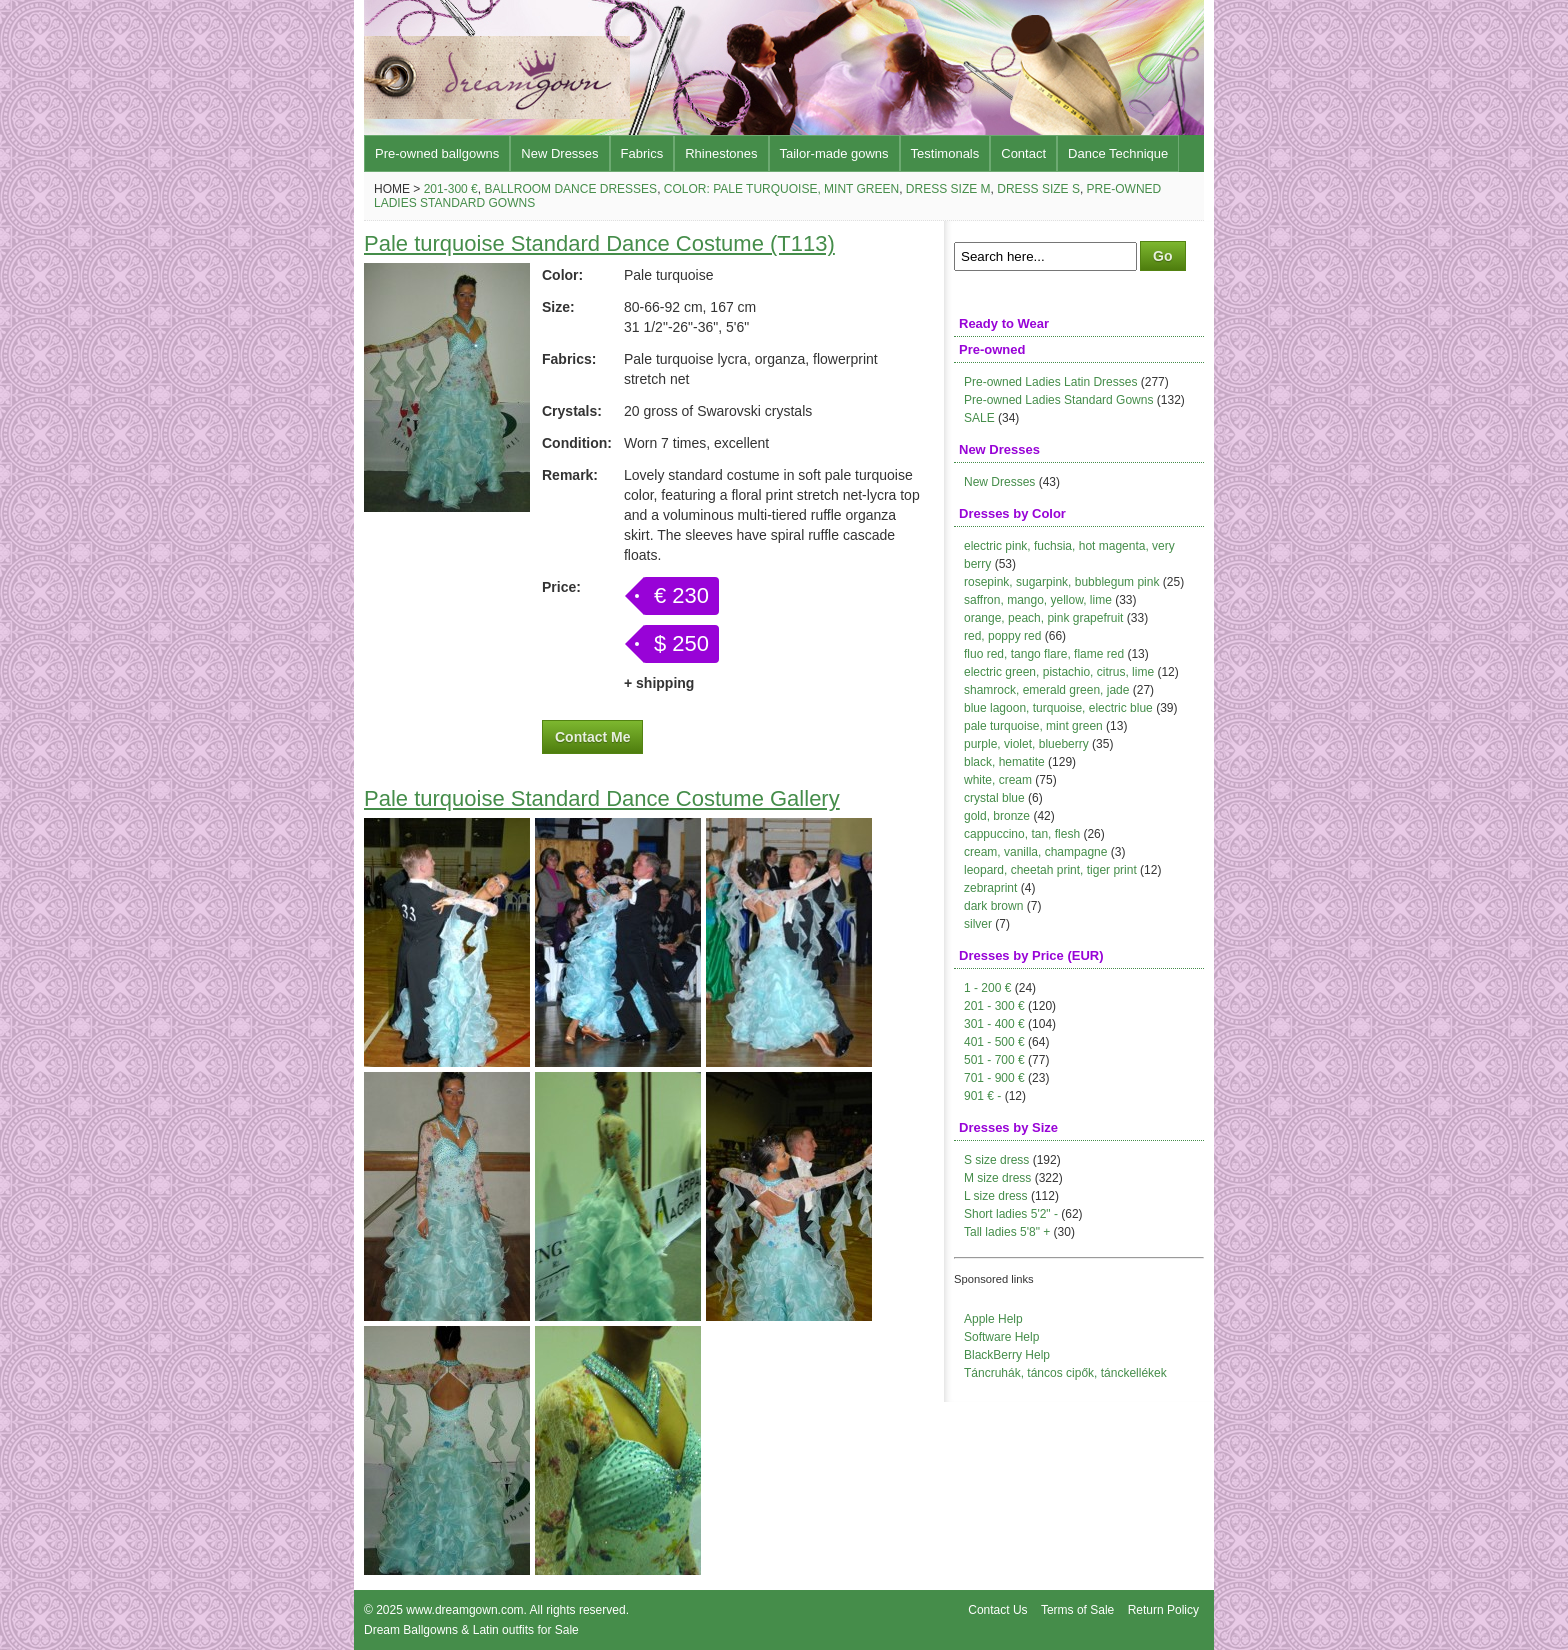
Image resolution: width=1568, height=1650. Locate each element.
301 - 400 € (994, 1024)
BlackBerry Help (1007, 1355)
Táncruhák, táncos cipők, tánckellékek (1065, 1373)
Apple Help (993, 1319)
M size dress (997, 1178)
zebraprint (990, 888)
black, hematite (1004, 762)
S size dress (996, 1160)
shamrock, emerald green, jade (1046, 690)
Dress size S (1038, 189)
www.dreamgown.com (464, 1610)
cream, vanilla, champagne (1035, 852)
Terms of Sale (1077, 1610)
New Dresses (559, 153)
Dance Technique (1118, 153)
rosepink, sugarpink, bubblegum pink (1061, 582)
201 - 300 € (994, 1006)
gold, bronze (997, 816)
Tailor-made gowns (834, 153)
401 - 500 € (994, 1042)
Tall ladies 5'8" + (1007, 1232)
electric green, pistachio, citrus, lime (1059, 672)
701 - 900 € (994, 1078)
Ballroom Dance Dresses (570, 189)
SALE (979, 418)
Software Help (1001, 1337)
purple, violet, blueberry (1026, 744)
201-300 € (451, 189)
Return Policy (1163, 1610)
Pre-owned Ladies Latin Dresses (1050, 382)
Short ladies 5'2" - (1011, 1214)
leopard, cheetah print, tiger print (1050, 870)
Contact (1023, 153)
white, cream (998, 780)
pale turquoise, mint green (1033, 726)
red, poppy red (1002, 636)
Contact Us (997, 1610)
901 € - (982, 1096)
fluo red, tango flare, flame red (1044, 654)
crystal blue (994, 798)
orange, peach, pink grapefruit (1043, 618)
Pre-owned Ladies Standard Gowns (1058, 400)
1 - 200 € (987, 988)
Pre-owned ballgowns (437, 153)
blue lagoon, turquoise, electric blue (1058, 708)
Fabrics (642, 153)
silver (978, 924)
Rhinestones (721, 153)
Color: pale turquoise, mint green (781, 189)
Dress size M (948, 189)
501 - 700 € (994, 1060)
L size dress (996, 1196)
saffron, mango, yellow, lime (1038, 600)
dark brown (993, 906)
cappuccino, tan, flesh (1022, 834)
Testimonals (945, 153)
